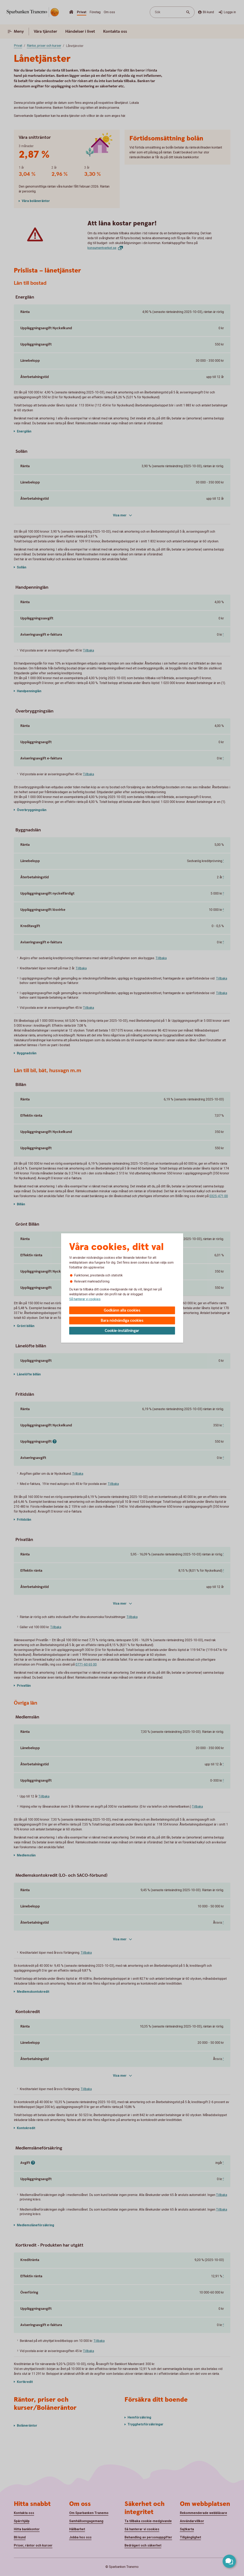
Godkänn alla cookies (122, 1310)
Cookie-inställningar (122, 1330)
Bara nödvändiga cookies (122, 1320)
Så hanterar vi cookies (85, 1299)
